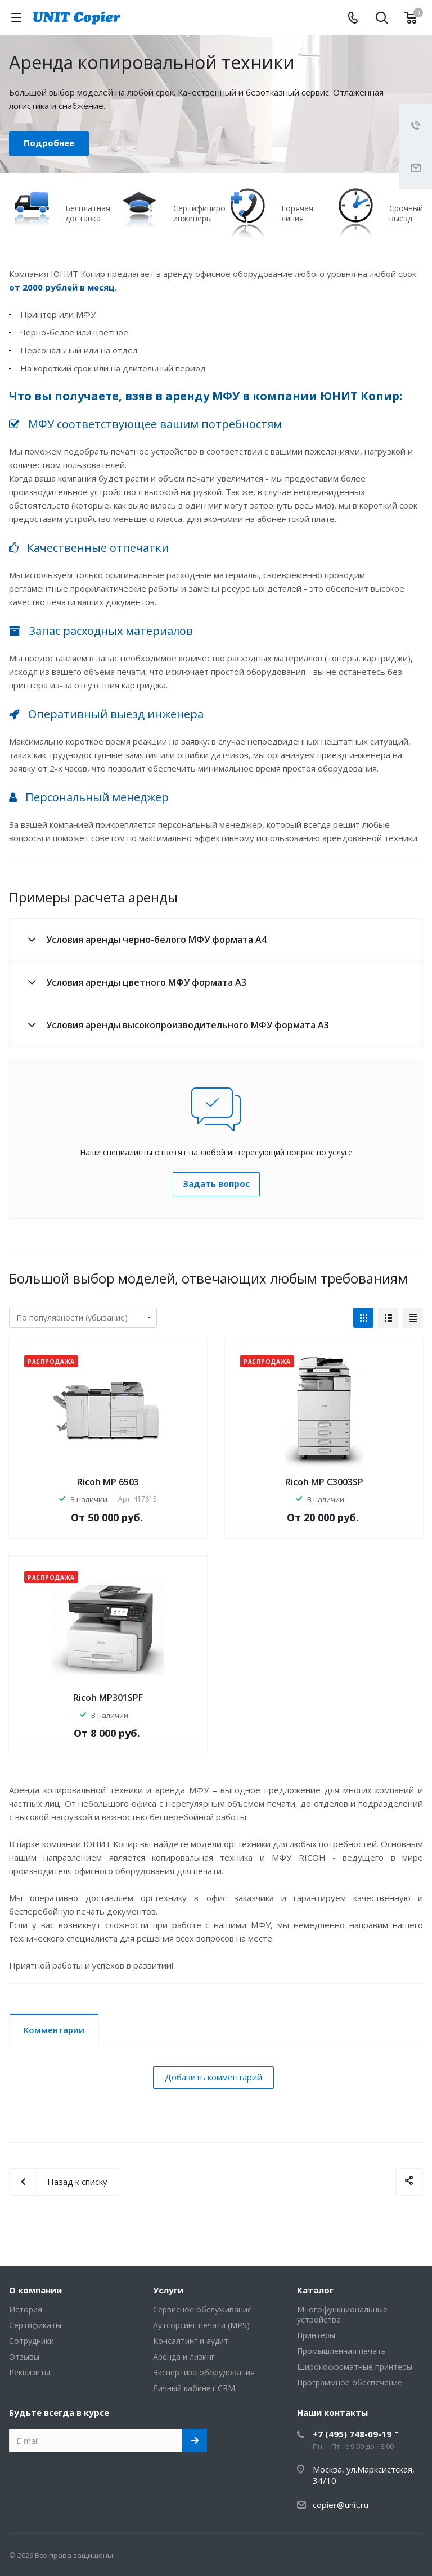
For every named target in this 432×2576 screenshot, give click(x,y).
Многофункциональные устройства (342, 2314)
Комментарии (54, 2029)
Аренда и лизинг (184, 2356)
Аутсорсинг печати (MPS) (201, 2325)
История (25, 2309)
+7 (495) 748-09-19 (352, 2433)
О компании (35, 2290)
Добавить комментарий (213, 2077)
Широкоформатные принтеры (354, 2366)
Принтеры (316, 2335)
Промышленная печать (341, 2351)
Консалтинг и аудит (190, 2340)
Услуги (168, 2290)
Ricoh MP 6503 (108, 1482)
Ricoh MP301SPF (108, 1697)
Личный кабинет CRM (194, 2388)
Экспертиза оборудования (204, 2372)
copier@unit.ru (340, 2504)
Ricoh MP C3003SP (324, 1482)
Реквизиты (29, 2372)
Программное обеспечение (349, 2382)
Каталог (315, 2290)
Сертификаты (35, 2325)
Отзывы (24, 2356)
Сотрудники (31, 2340)
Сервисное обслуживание (202, 2309)
